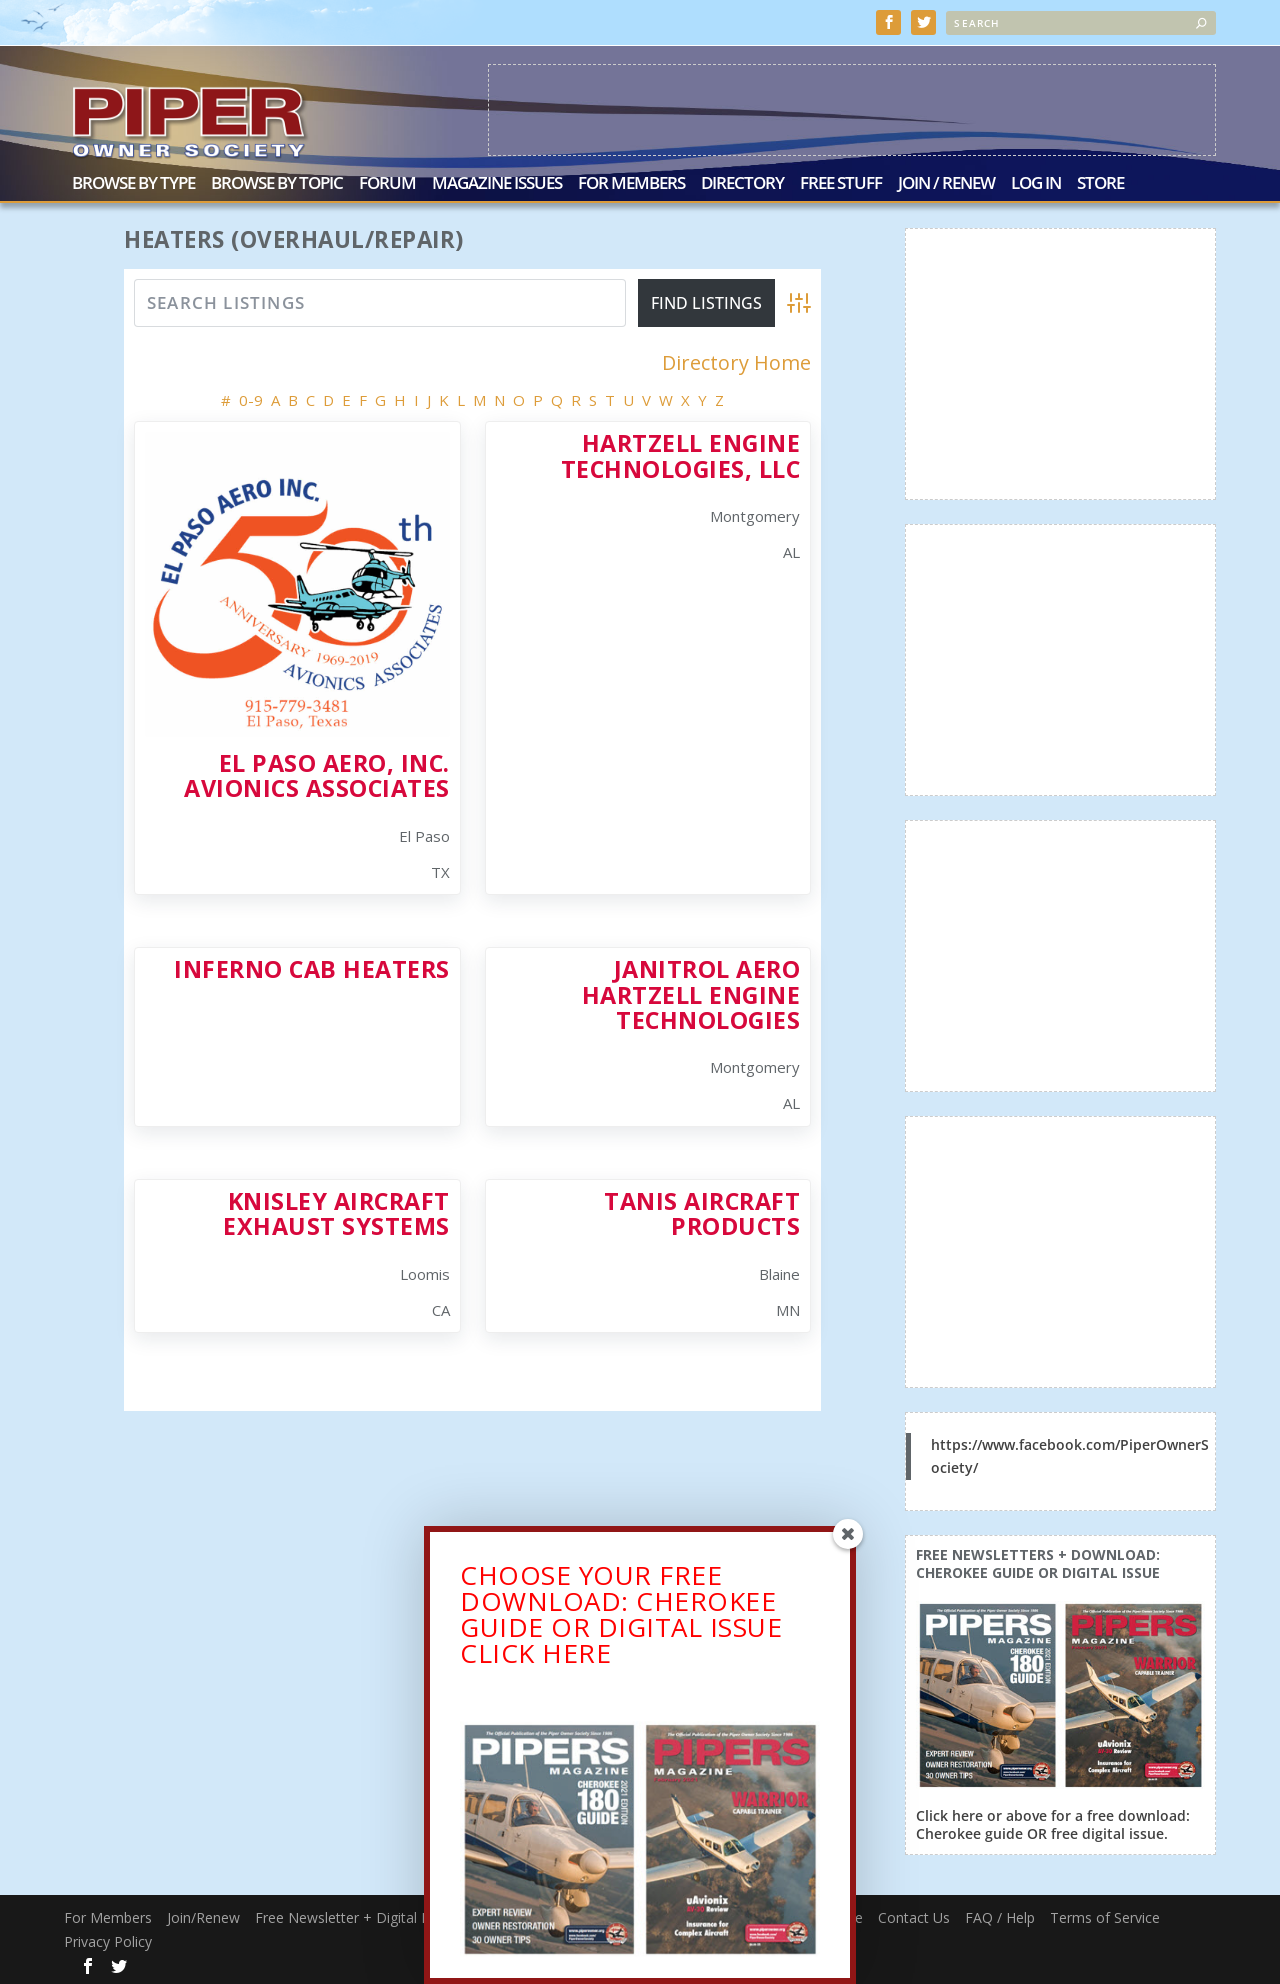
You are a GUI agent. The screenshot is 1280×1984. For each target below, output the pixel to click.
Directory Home (736, 361)
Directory (742, 182)
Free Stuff (841, 182)
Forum (387, 182)
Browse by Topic (277, 182)
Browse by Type (133, 182)
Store (1100, 182)
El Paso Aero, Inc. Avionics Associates (317, 773)
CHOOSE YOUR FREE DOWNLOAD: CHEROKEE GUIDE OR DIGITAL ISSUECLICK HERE (621, 1620)
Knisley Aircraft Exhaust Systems (336, 1211)
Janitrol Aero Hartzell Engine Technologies (691, 992)
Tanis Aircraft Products (702, 1211)
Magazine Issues (497, 182)
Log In (1036, 182)
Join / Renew (946, 182)
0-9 (251, 398)
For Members (631, 182)
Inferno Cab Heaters (312, 967)
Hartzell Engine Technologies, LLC (681, 453)
